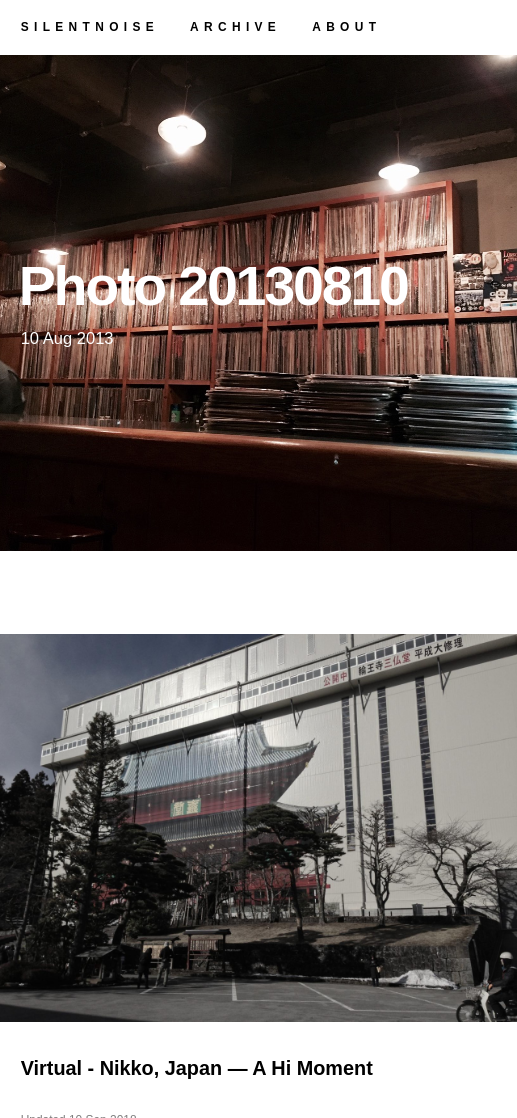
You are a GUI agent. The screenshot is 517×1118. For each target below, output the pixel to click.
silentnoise (90, 27)
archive (235, 27)
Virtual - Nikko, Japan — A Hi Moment (197, 1068)
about (346, 27)
